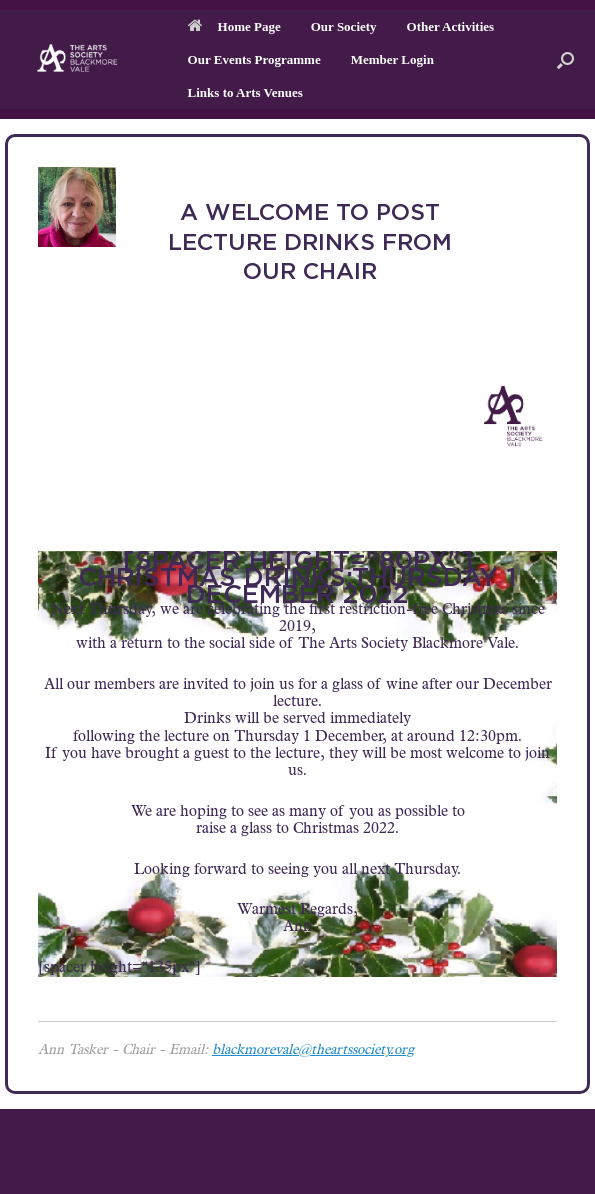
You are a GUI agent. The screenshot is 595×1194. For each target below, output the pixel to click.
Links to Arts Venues (245, 92)
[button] (565, 59)
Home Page (234, 26)
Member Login (392, 59)
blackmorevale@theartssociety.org (313, 1051)
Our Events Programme (254, 59)
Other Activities (451, 26)
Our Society (344, 26)
